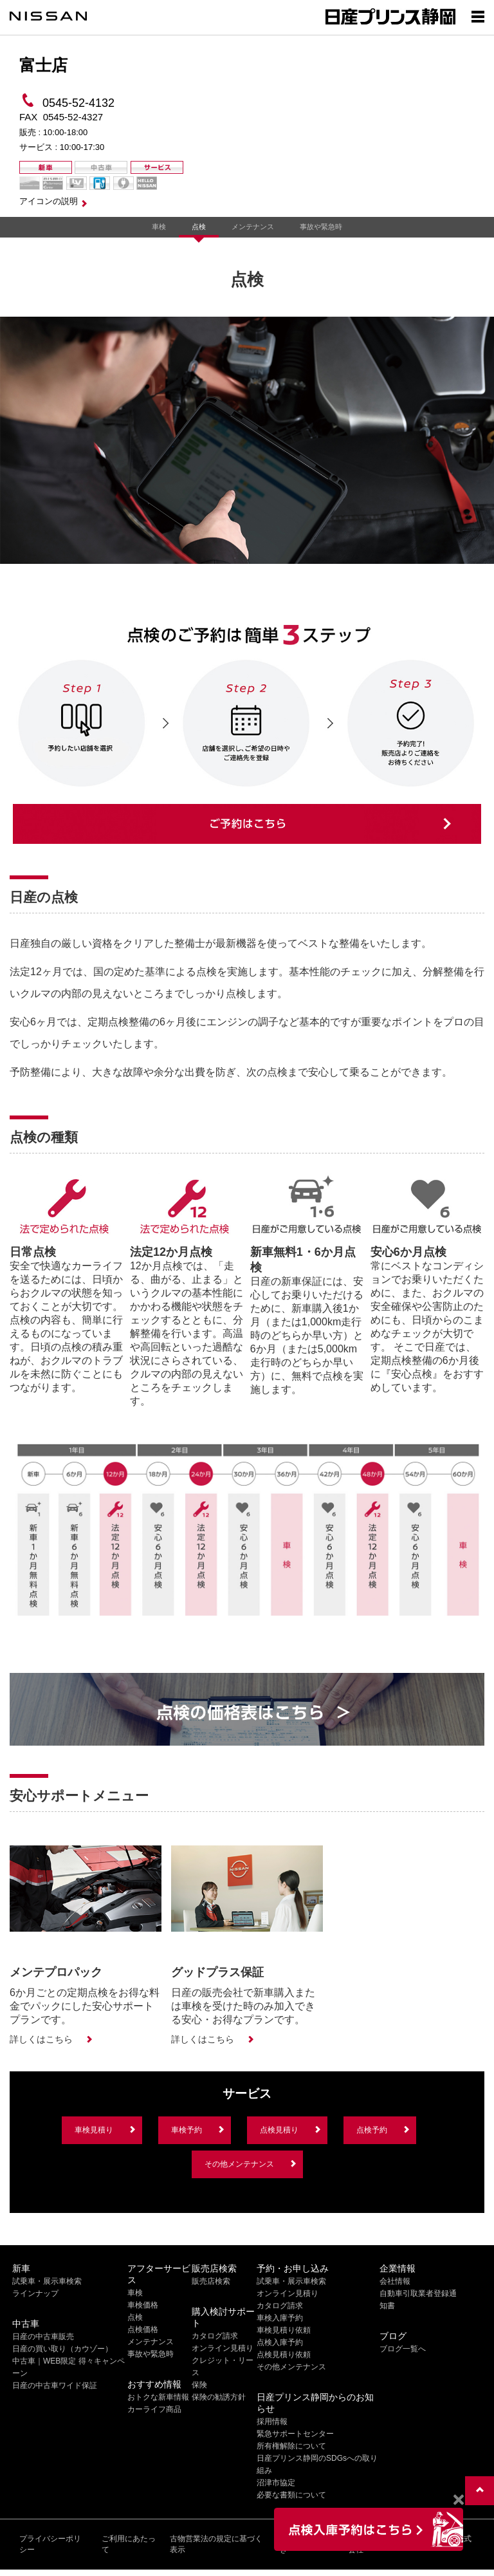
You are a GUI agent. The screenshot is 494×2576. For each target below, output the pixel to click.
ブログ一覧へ (403, 2348)
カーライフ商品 (154, 2409)
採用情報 (272, 2421)
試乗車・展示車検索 (47, 2281)
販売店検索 (211, 2281)
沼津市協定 (276, 2482)
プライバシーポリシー (50, 2544)
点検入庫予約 (280, 2342)
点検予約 (371, 2129)
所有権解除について (291, 2445)
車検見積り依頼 (284, 2330)
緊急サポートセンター (295, 2433)
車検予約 (186, 2129)
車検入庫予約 (280, 2317)
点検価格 (142, 2329)
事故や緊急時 (321, 226)
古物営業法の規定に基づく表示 (216, 2544)
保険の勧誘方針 (219, 2397)
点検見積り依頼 (284, 2354)
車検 (159, 226)
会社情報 (395, 2281)
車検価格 (142, 2305)
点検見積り (279, 2129)
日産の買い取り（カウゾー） (62, 2348)
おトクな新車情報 (158, 2397)
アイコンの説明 (48, 201)
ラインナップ (35, 2293)
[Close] (458, 2500)
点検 (199, 226)
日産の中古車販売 (43, 2336)
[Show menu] (478, 16)
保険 (199, 2384)
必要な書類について (291, 2494)
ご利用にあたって (129, 2544)
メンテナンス (253, 226)
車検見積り (94, 2129)
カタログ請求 (215, 2335)
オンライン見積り (222, 2348)
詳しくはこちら (41, 2039)
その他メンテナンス (239, 2164)
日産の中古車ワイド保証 (54, 2385)
